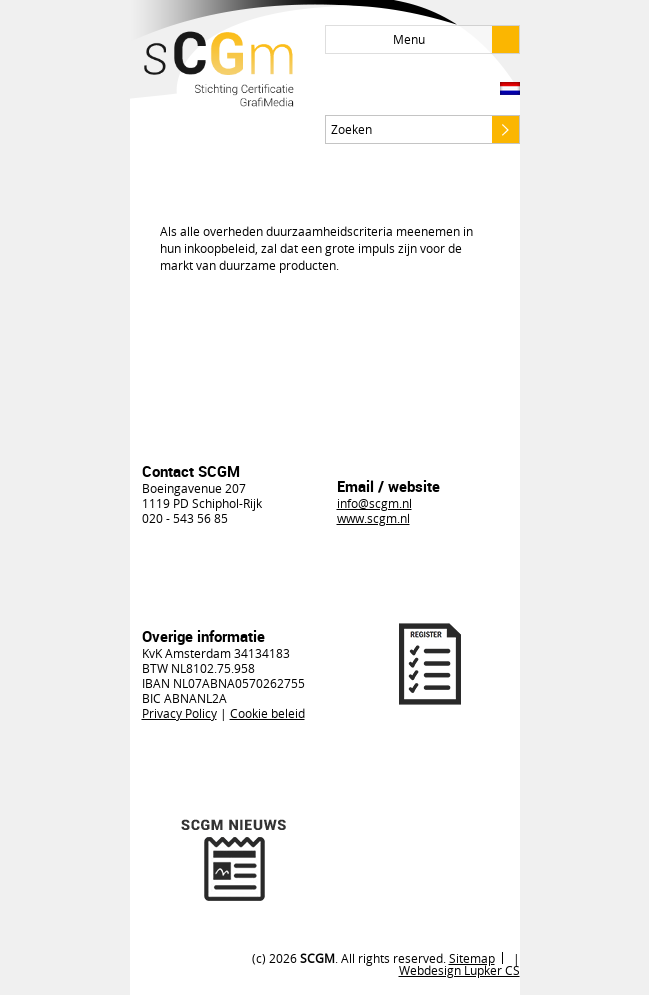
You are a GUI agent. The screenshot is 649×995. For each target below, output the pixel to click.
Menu (456, 39)
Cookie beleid (267, 713)
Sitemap (472, 958)
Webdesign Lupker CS (459, 970)
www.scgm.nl (373, 518)
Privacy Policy (179, 713)
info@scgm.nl (374, 503)
